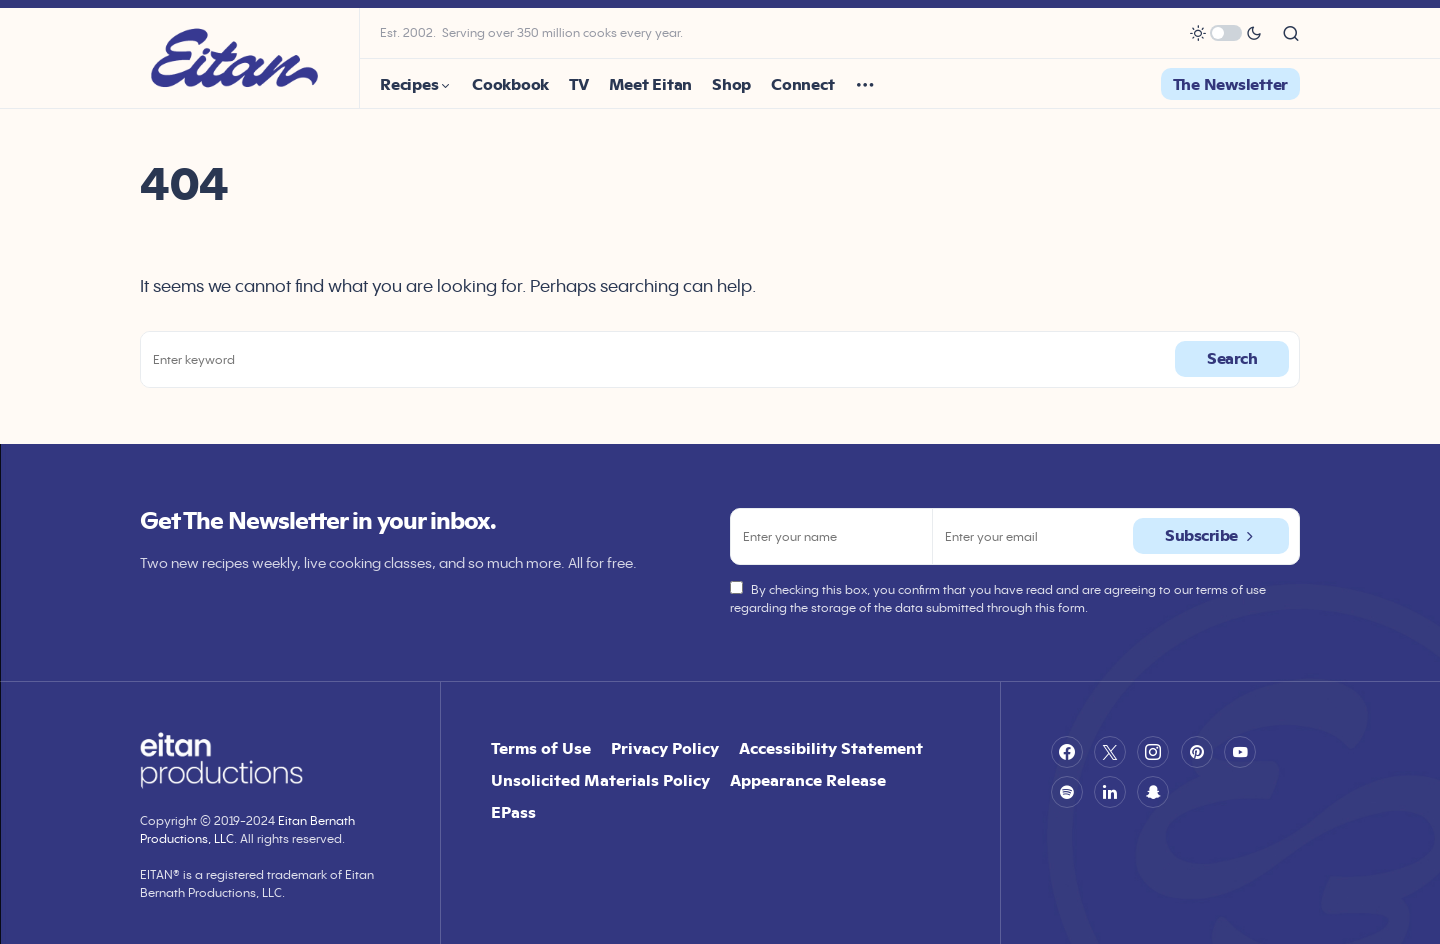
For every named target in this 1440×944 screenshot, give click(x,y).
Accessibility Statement (831, 748)
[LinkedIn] (1110, 792)
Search (1232, 358)
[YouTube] (1240, 752)
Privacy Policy (665, 748)
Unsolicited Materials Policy (600, 780)
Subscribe (1201, 535)
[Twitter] (1110, 752)
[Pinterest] (1197, 752)
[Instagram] (1153, 752)
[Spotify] (1067, 792)
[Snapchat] (1153, 792)
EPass (513, 812)
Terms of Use (541, 748)
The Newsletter (1231, 84)
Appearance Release (808, 780)
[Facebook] (1067, 752)
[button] (1226, 33)
